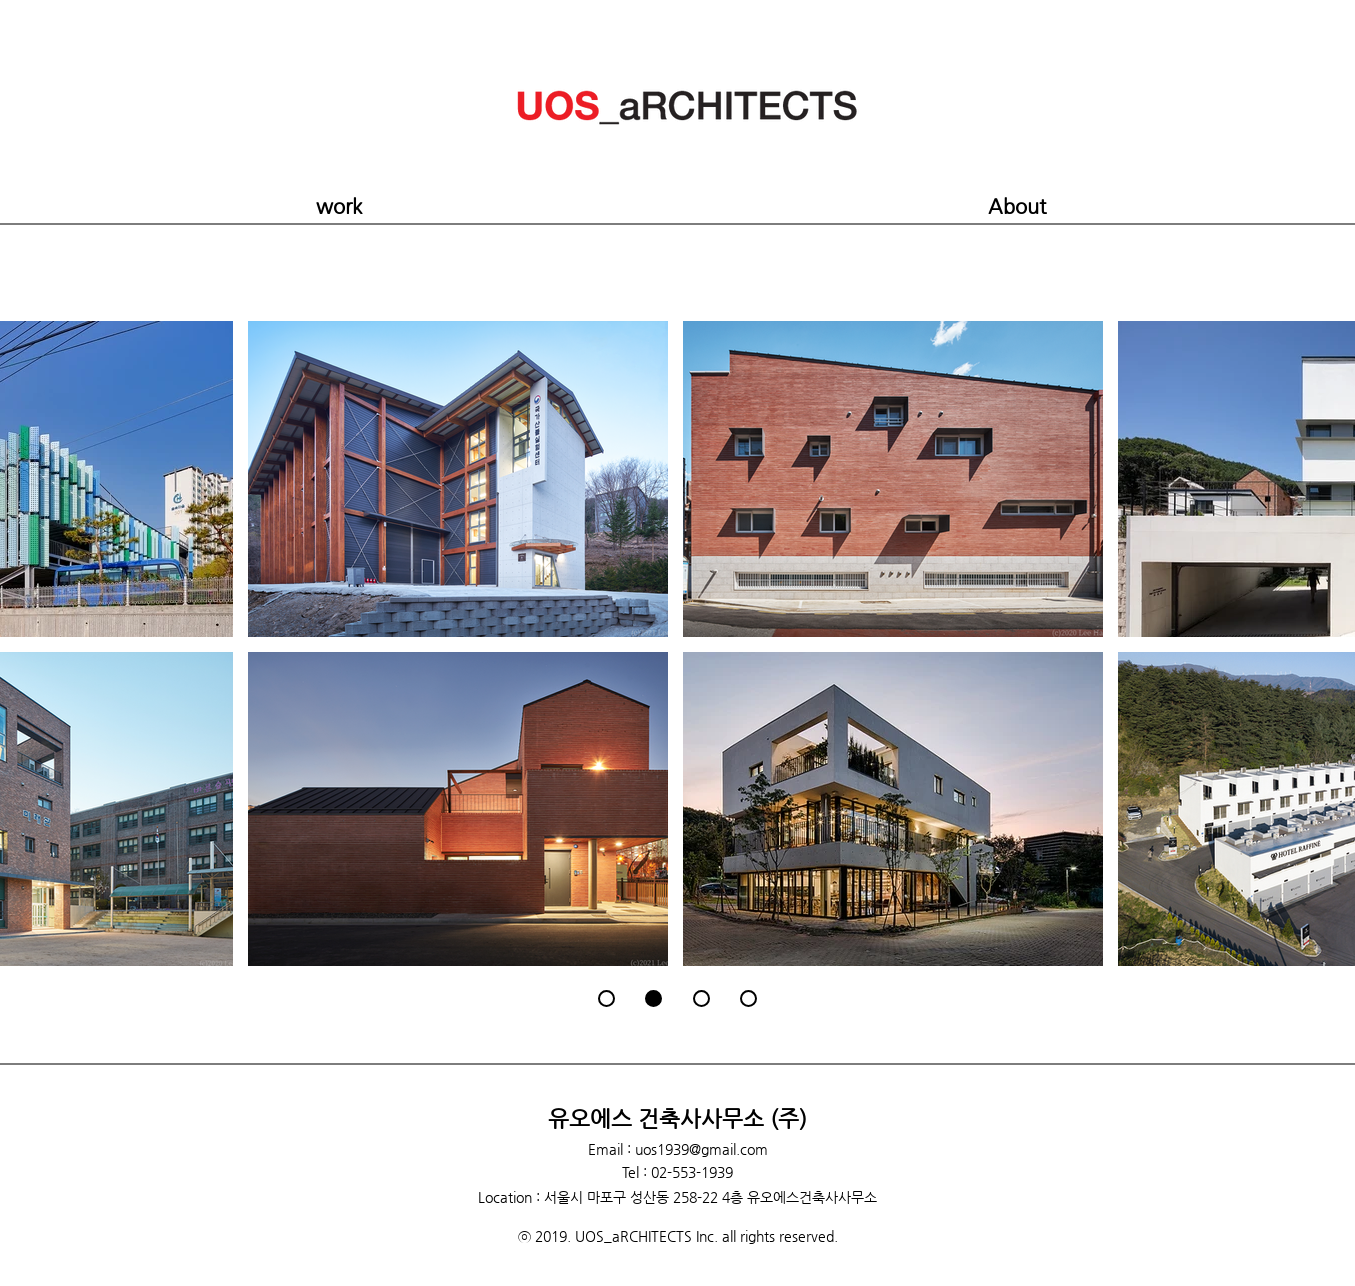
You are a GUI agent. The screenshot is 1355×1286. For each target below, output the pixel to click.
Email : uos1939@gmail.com (678, 1149)
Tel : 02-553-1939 (677, 1172)
